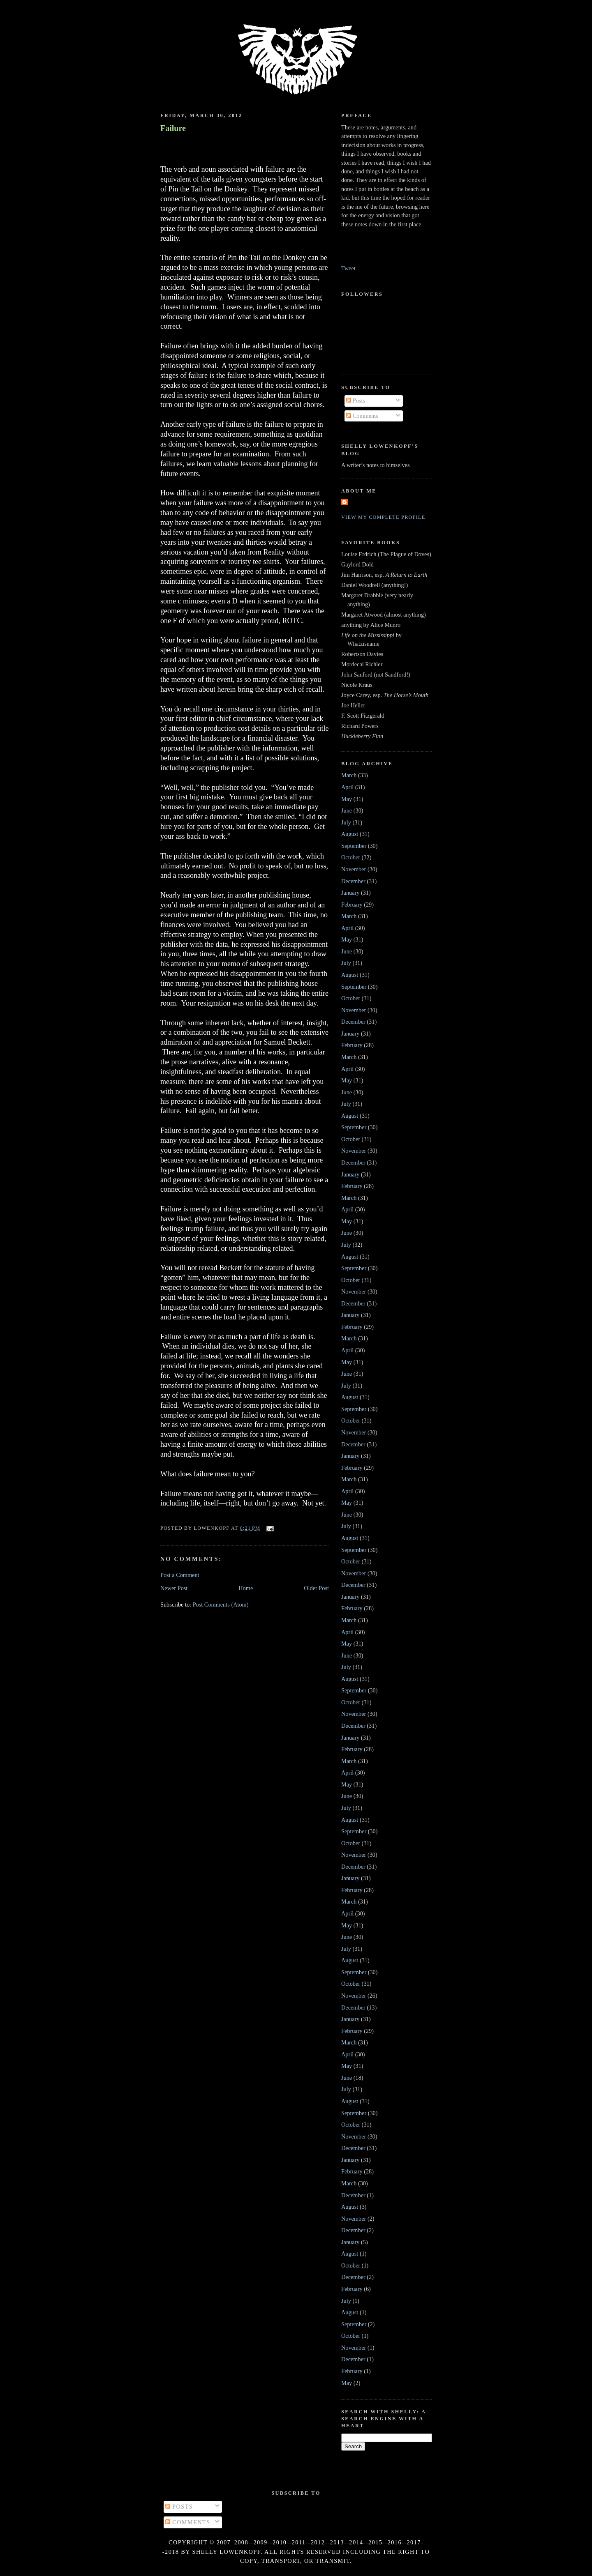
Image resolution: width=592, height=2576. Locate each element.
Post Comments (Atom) (221, 1604)
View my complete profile (383, 517)
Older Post (316, 1588)
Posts (355, 400)
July (346, 822)
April (347, 787)
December (353, 881)
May (346, 799)
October (350, 857)
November (353, 869)
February (352, 904)
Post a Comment (179, 1575)
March (348, 775)
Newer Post (173, 1588)
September (353, 846)
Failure (173, 128)
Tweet (348, 268)
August (349, 834)
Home (245, 1588)
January (350, 892)
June (346, 810)
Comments (362, 415)
